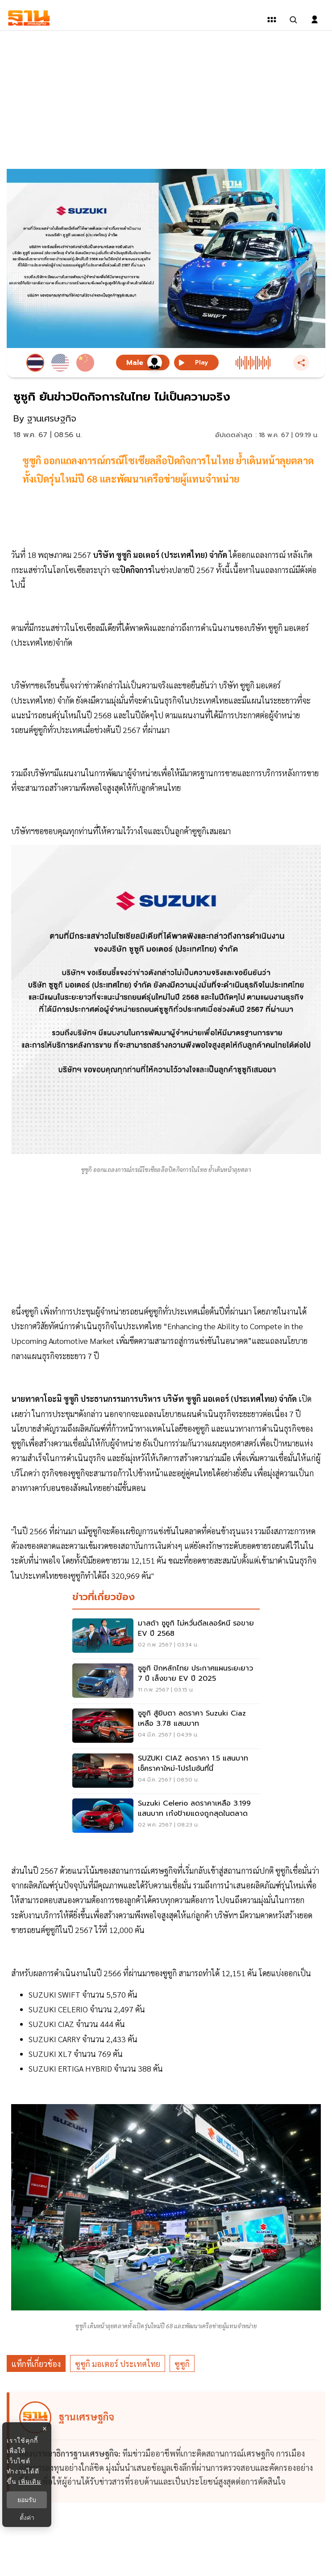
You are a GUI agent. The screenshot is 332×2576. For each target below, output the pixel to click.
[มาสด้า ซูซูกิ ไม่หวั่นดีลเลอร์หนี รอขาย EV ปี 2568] (166, 1636)
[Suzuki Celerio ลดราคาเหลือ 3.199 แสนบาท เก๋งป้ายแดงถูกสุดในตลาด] (166, 1816)
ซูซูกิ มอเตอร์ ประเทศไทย (117, 2364)
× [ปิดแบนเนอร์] (44, 2429)
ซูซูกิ (182, 2364)
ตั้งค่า (27, 2517)
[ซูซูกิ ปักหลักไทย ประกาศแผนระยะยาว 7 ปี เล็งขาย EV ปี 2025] (166, 1681)
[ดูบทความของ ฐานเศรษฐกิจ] (167, 2447)
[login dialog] (314, 19)
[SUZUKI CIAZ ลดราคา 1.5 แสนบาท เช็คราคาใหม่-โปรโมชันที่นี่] (166, 1771)
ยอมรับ (26, 2499)
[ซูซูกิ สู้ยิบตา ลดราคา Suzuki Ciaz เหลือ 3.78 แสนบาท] (166, 1726)
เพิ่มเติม (29, 2481)
